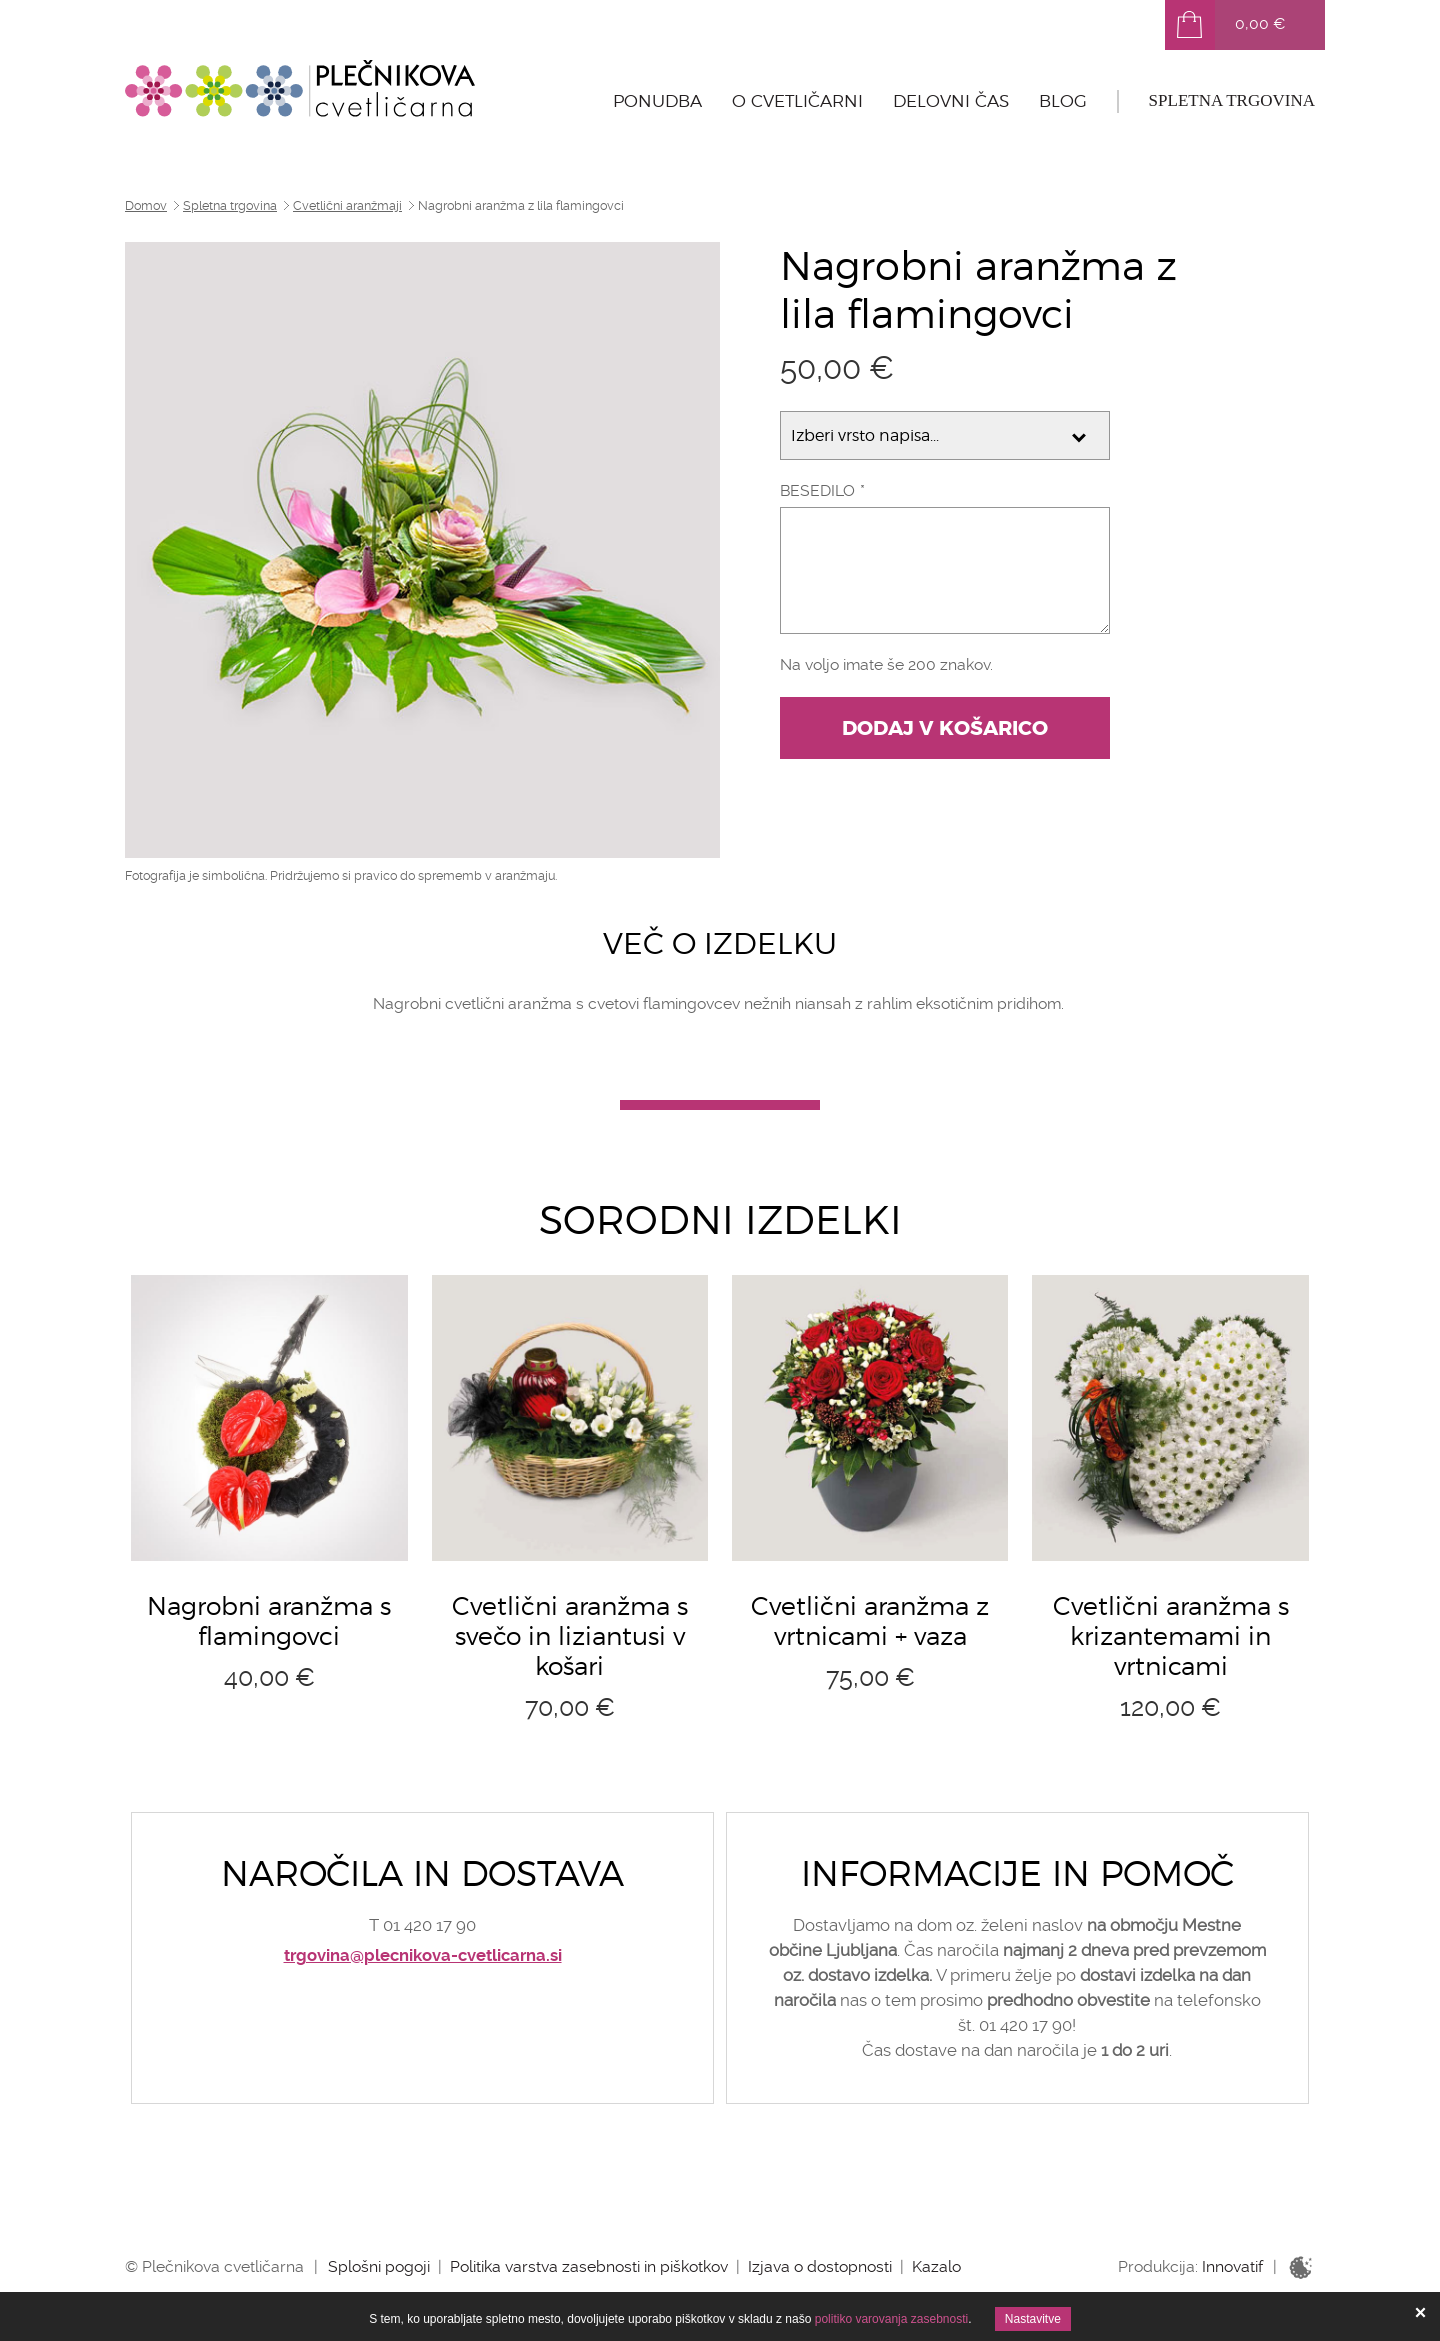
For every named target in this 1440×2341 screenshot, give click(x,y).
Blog (1063, 101)
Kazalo (936, 2266)
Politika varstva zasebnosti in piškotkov (589, 2266)
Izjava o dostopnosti (820, 2266)
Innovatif (1232, 2266)
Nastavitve (1033, 2319)
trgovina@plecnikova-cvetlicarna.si (423, 1955)
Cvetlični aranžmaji (347, 206)
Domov (146, 206)
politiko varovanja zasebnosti (891, 2319)
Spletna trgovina (1232, 100)
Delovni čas (951, 101)
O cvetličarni (797, 101)
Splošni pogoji (379, 2266)
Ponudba (657, 101)
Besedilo (817, 490)
